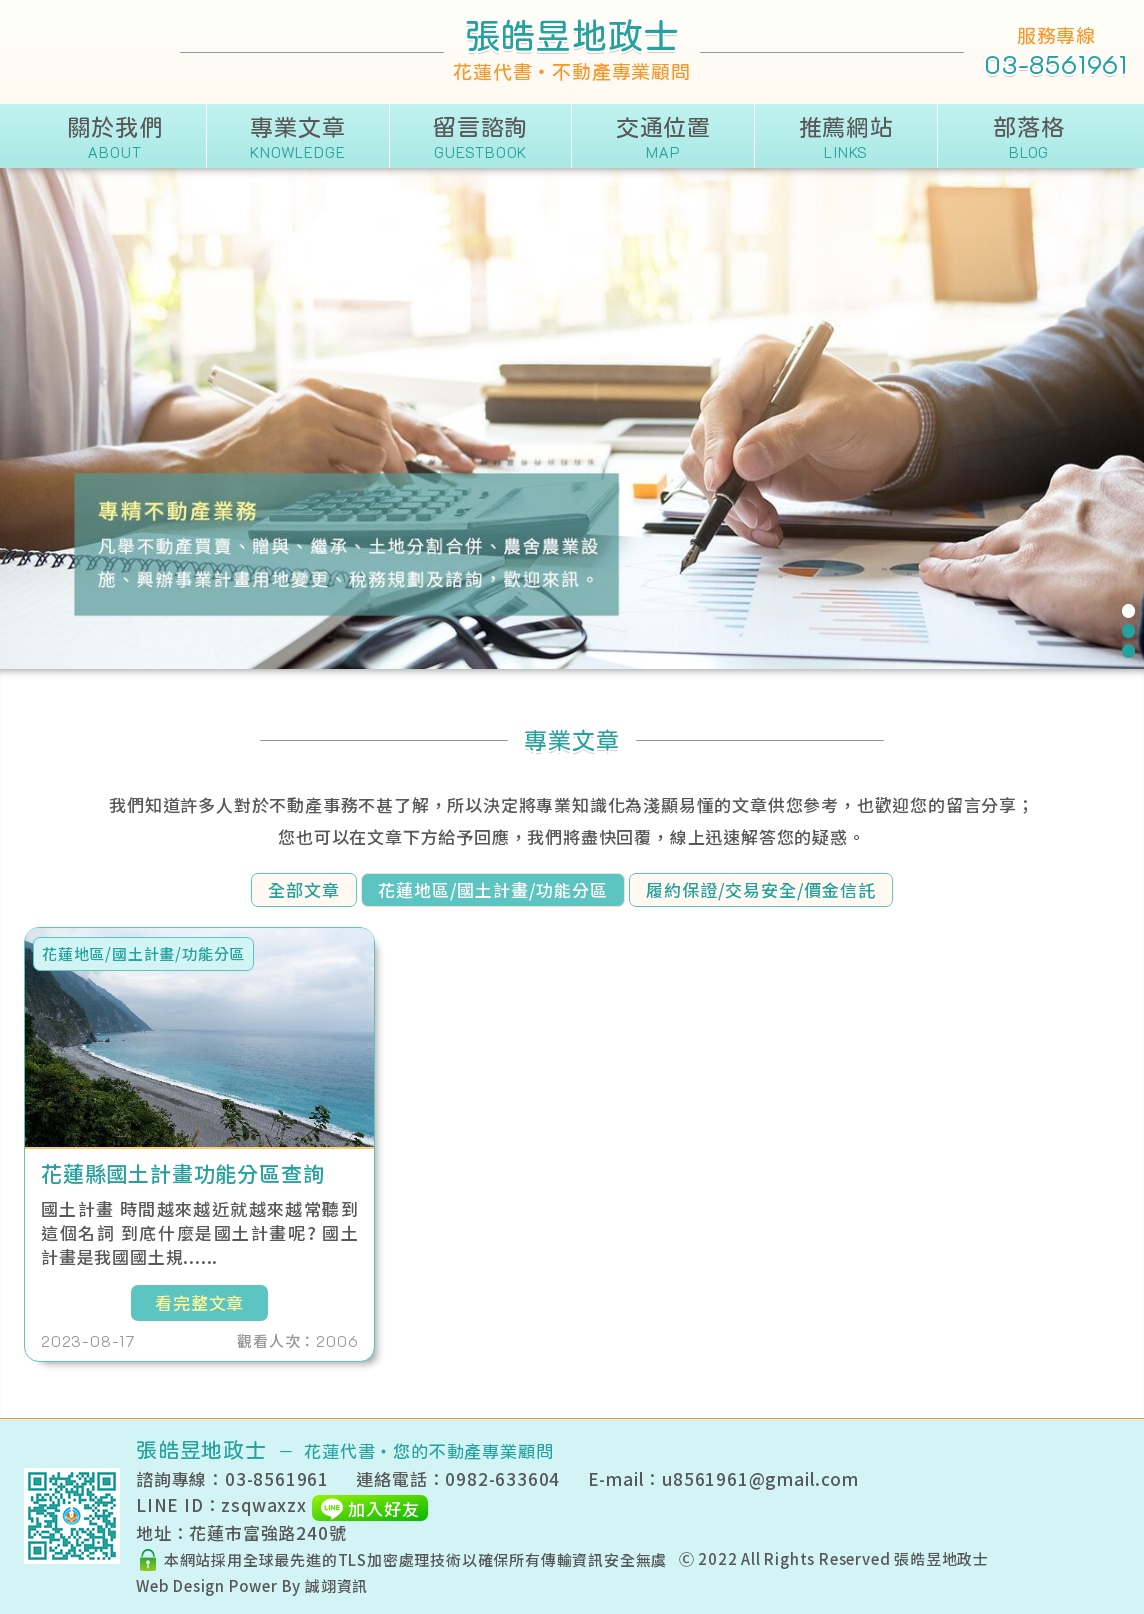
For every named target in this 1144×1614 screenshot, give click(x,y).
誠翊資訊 (336, 1585)
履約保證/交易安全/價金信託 (760, 889)
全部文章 (303, 889)
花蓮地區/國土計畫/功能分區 (492, 889)
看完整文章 (199, 1302)
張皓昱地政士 (941, 1558)
